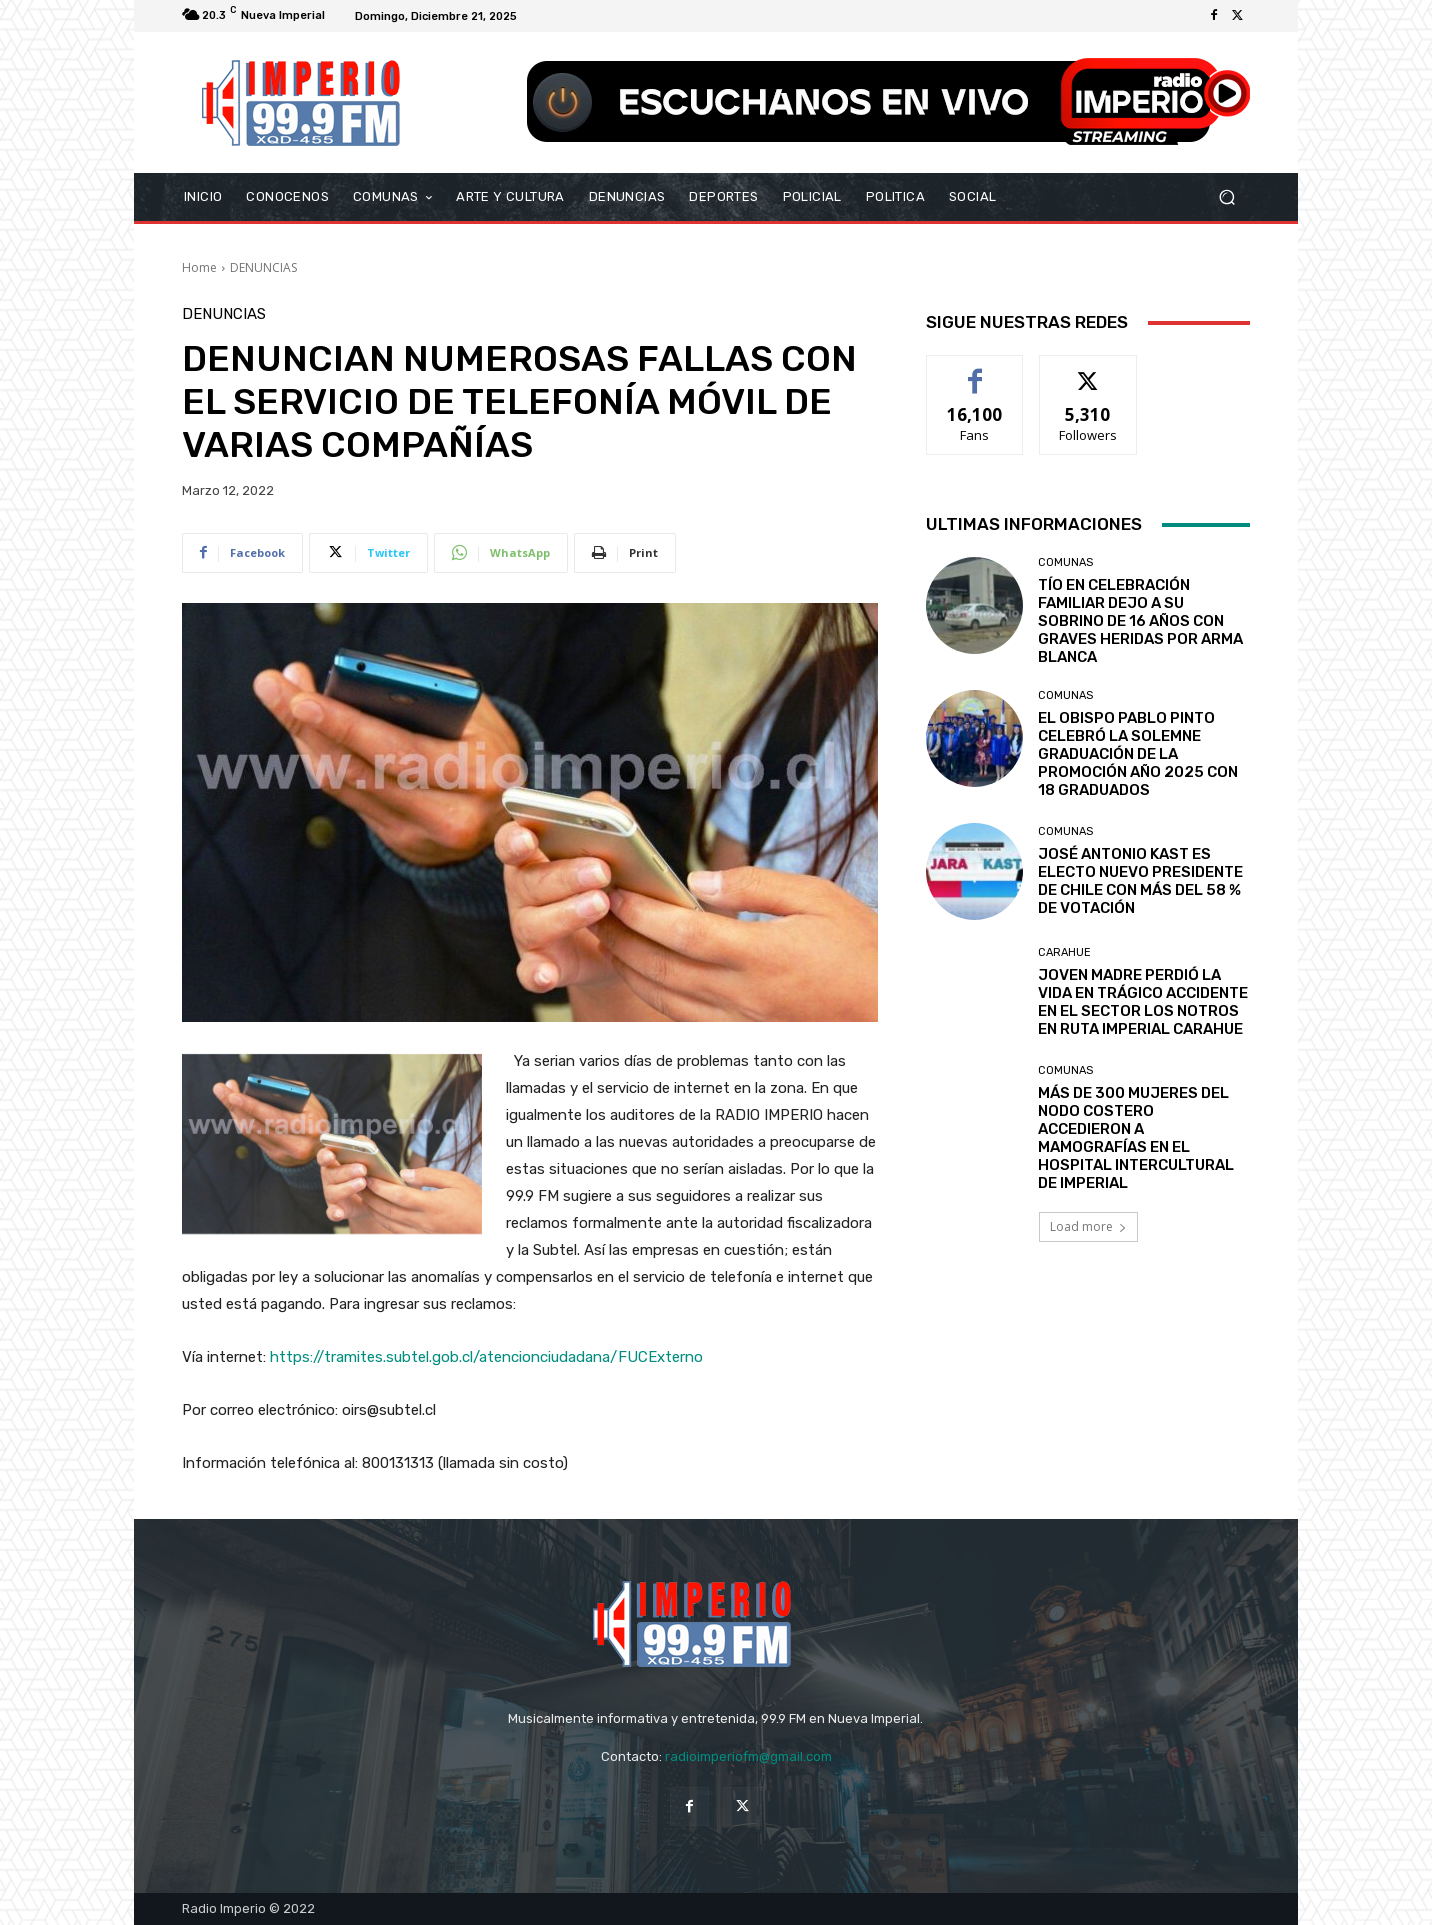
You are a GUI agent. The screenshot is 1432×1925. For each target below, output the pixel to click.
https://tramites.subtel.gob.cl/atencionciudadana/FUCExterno (486, 1357)
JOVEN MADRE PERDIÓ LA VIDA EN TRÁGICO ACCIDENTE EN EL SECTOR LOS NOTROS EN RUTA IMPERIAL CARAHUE (1143, 1002)
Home (199, 267)
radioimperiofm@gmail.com (748, 1756)
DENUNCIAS (263, 267)
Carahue (1064, 952)
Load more (1088, 1226)
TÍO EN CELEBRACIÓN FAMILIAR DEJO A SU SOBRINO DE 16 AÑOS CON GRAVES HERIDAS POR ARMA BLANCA (1140, 621)
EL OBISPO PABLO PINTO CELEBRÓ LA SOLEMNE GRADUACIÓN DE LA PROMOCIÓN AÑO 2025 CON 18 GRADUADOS (1138, 754)
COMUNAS (1065, 562)
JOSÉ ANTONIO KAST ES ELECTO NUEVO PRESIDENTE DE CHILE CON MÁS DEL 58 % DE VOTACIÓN (1140, 881)
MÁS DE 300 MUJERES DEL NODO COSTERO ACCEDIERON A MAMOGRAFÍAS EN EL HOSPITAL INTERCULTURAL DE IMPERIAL (1136, 1138)
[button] (1226, 197)
